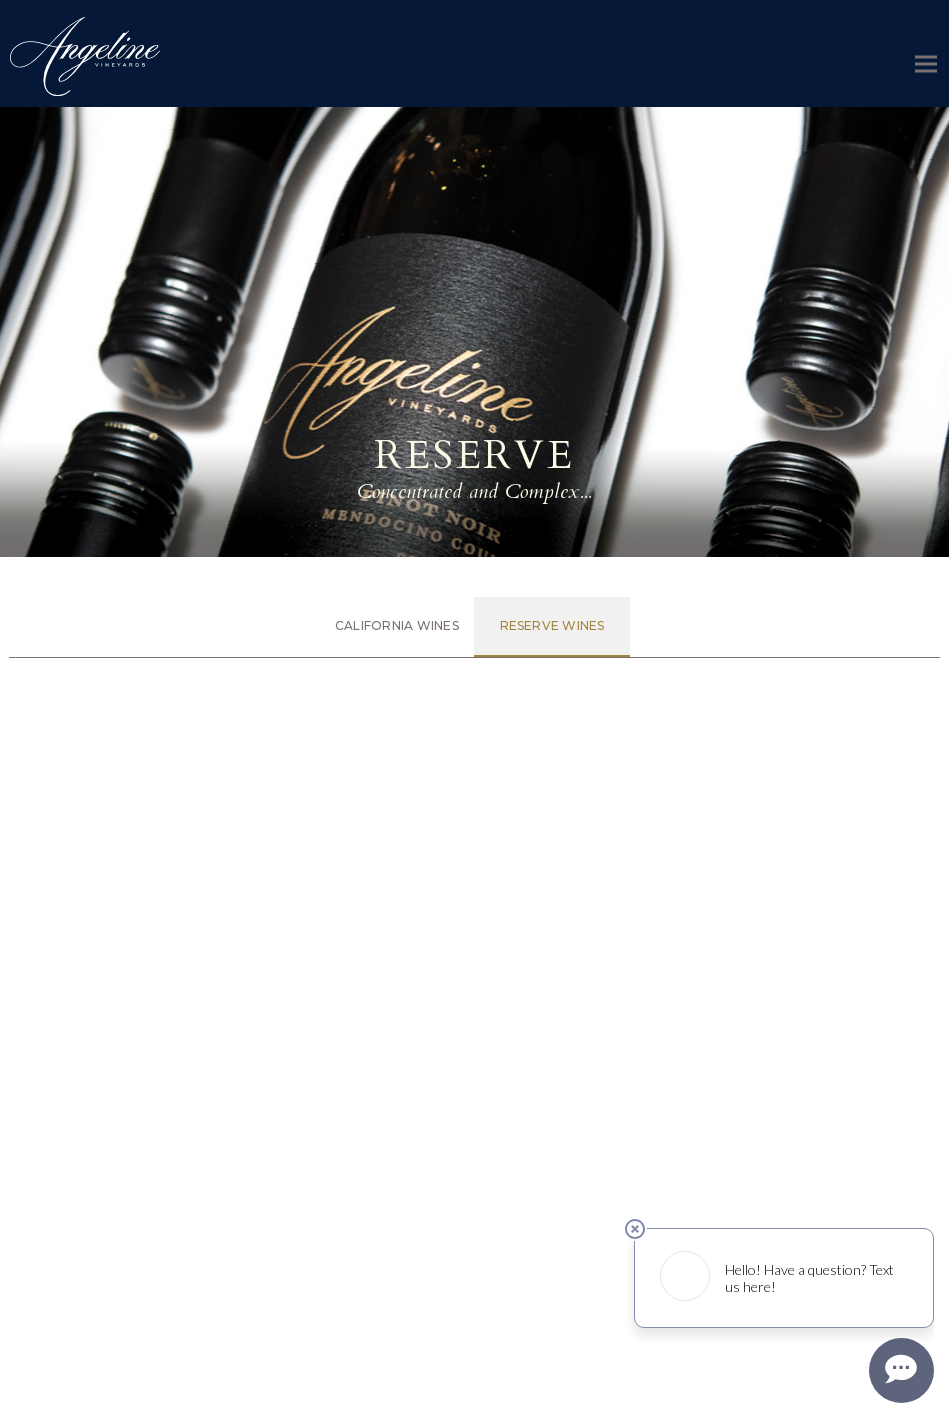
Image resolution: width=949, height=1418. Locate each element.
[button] (926, 63)
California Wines (397, 625)
